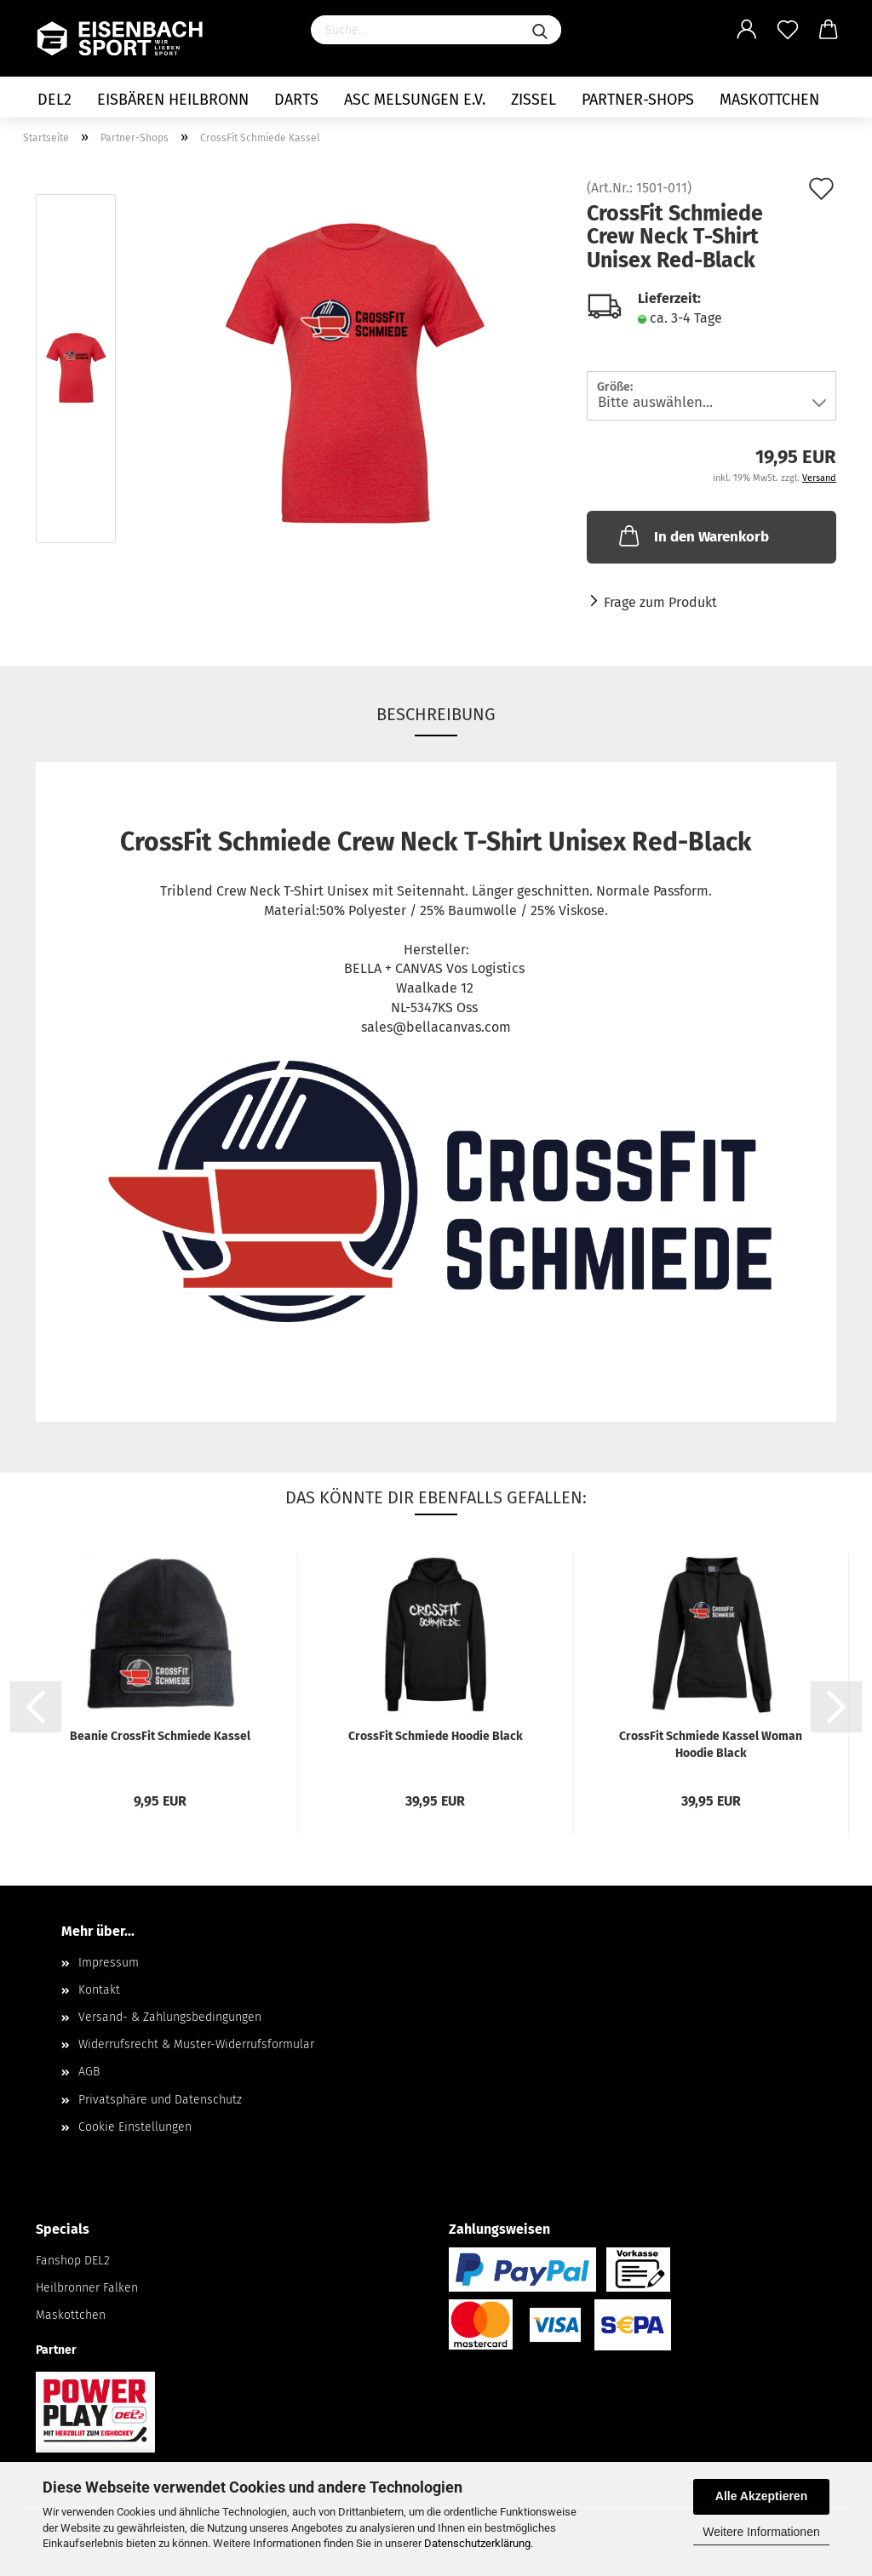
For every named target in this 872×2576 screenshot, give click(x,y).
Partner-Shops (638, 99)
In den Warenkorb (692, 535)
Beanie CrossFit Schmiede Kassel (160, 1736)
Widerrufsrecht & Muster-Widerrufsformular (196, 2044)
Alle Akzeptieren (761, 2496)
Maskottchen (769, 99)
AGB (89, 2071)
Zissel (533, 99)
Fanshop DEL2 (73, 2260)
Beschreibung (436, 714)
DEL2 (54, 99)
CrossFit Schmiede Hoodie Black (435, 1736)
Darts (296, 99)
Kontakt (99, 1990)
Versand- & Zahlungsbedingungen (169, 2017)
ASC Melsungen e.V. (414, 99)
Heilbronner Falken (87, 2288)
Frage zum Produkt (660, 602)
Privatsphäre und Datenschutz (160, 2099)
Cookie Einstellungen (135, 2127)
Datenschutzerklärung (477, 2543)
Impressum (108, 1962)
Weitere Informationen (761, 2532)
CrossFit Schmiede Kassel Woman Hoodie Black (710, 1744)
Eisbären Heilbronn (173, 99)
